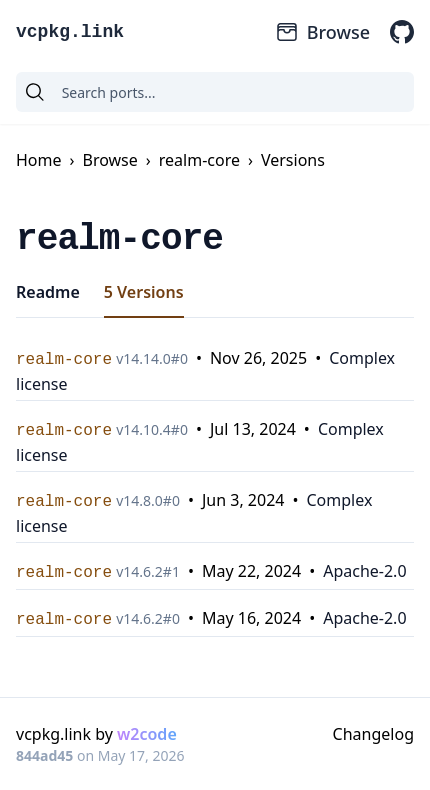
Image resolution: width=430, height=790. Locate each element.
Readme (48, 292)
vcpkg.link (70, 32)
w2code (147, 734)
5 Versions (144, 292)
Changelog (373, 734)
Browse (322, 32)
